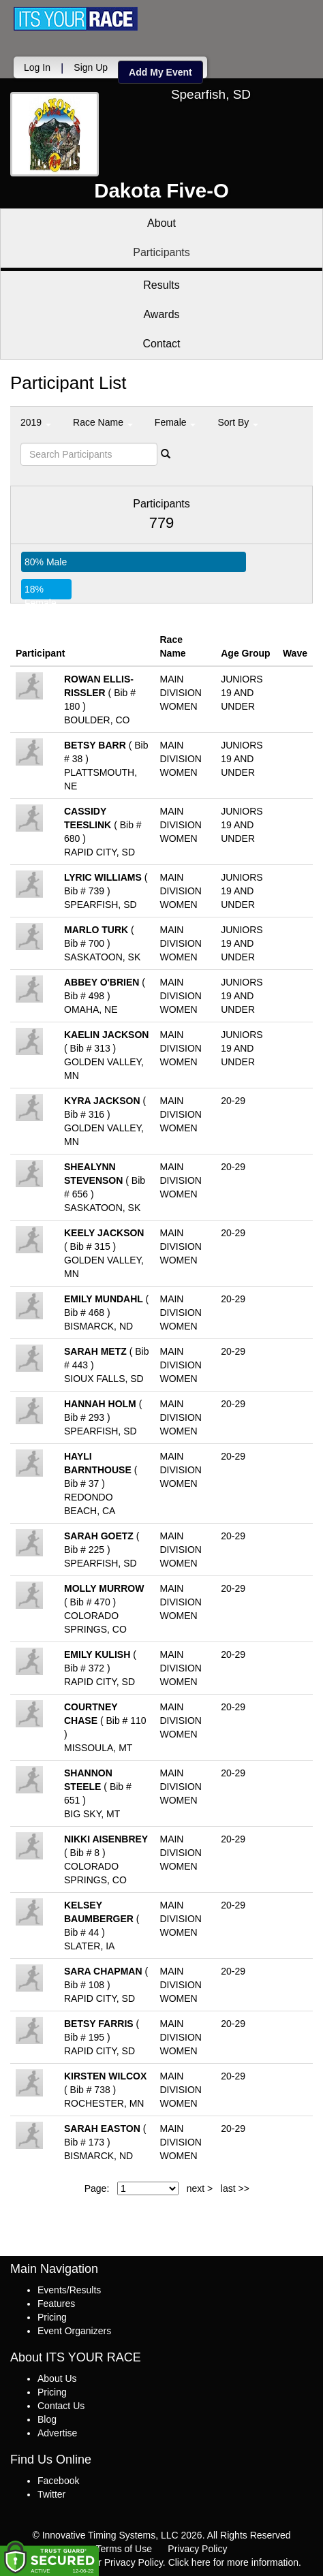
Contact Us (60, 2405)
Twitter (51, 2494)
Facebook (58, 2480)
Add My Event (160, 72)
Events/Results (69, 2289)
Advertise (57, 2433)
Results (161, 285)
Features (56, 2303)
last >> (235, 2188)
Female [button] (175, 422)
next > (200, 2188)
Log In (37, 67)
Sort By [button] (237, 422)
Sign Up (91, 67)
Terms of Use (124, 2548)
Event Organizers (74, 2330)
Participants (161, 252)
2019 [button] (35, 422)
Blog (47, 2419)
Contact (161, 343)
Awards (161, 314)
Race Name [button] (103, 422)
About (161, 223)
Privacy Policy (197, 2548)
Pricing (52, 2317)
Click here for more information (233, 2562)
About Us (57, 2378)
